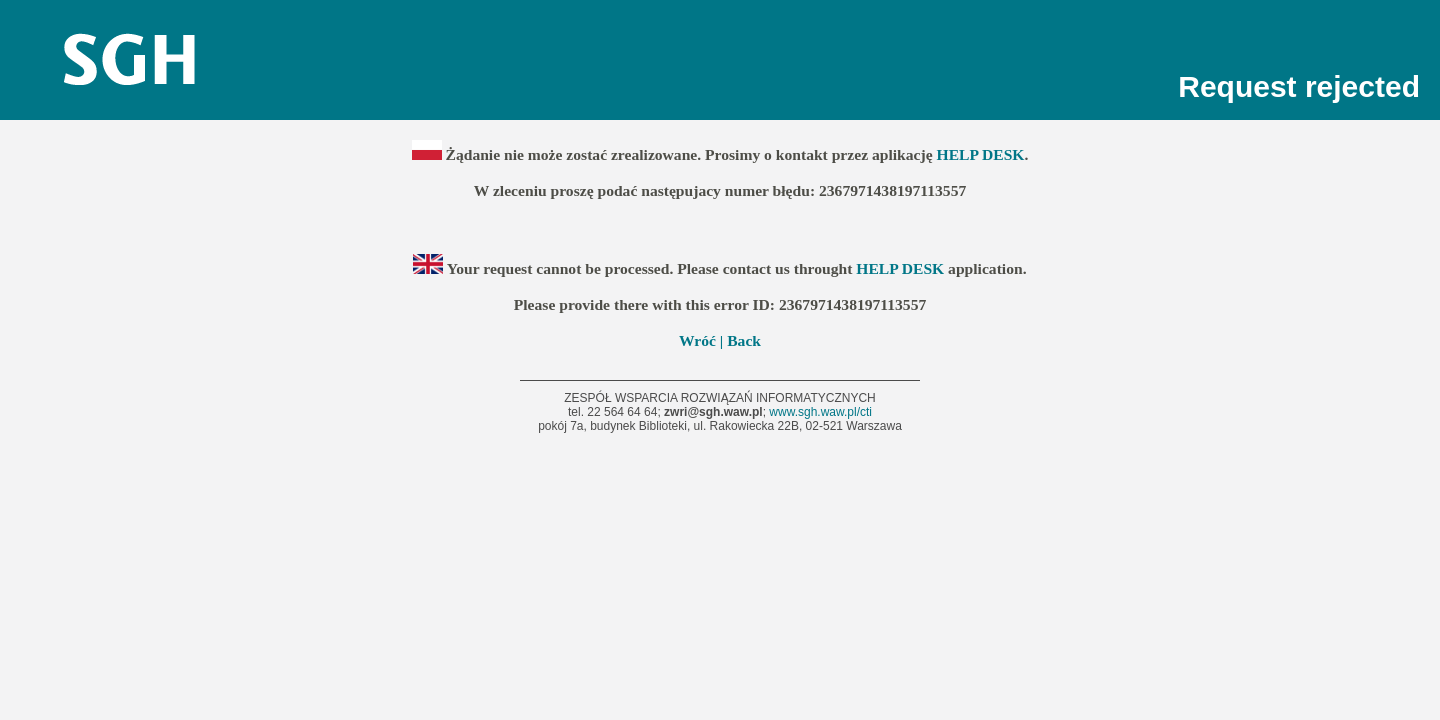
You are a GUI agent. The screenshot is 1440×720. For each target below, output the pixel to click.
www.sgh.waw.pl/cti (820, 412)
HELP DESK (981, 154)
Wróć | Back (720, 340)
